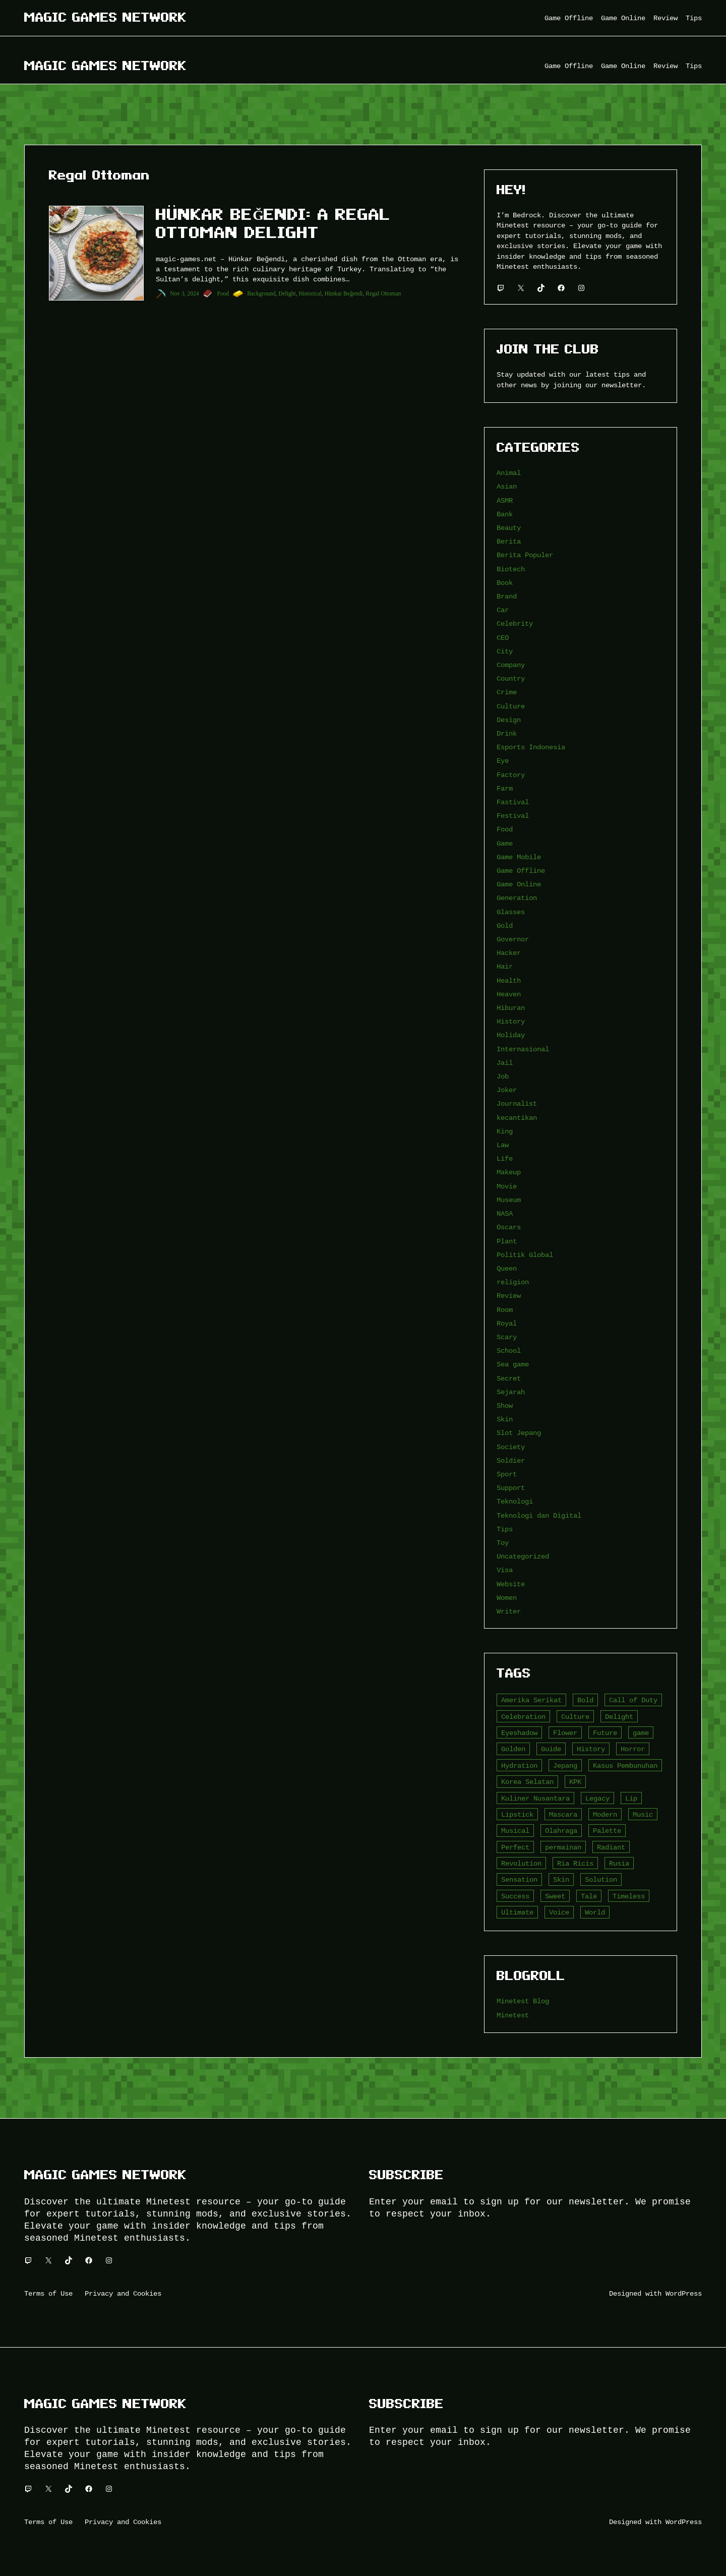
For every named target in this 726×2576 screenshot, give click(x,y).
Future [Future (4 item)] (605, 1732)
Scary (507, 1337)
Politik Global (525, 1254)
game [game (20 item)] (641, 1732)
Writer (509, 1611)
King (505, 1131)
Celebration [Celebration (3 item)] (523, 1716)
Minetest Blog (523, 2001)
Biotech (511, 569)
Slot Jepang (519, 1432)
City (505, 651)
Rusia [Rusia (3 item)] (619, 1863)
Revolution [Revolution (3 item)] (521, 1863)
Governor (513, 939)
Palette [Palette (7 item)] (607, 1830)
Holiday (511, 1035)
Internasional (523, 1049)
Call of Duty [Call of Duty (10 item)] (633, 1700)
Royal (507, 1323)
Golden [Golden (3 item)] (513, 1749)
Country (511, 678)
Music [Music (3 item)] (643, 1814)
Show (505, 1405)
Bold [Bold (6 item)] (585, 1700)
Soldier (511, 1460)
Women (507, 1597)
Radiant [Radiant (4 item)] (611, 1847)
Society (511, 1447)
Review (509, 1295)
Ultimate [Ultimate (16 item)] (517, 1912)
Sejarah (511, 1392)
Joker (507, 1090)
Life (505, 1158)
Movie (507, 1186)
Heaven (509, 994)
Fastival (513, 802)
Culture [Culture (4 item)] (575, 1716)
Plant (507, 1241)
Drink (507, 733)
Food (223, 293)
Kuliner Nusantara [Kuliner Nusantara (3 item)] (535, 1798)
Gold (505, 925)
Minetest (513, 2015)
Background (261, 293)
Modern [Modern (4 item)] (605, 1814)
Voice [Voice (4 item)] (559, 1912)
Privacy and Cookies (123, 2293)
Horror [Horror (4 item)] (633, 1749)
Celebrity (515, 623)
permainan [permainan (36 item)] (563, 1847)
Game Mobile (519, 857)
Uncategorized (523, 1556)
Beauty (509, 527)
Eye (503, 760)
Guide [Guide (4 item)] (551, 1749)
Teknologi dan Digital (539, 1515)
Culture (511, 706)
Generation (517, 897)
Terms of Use (48, 2293)
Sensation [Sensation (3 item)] (519, 1879)
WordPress (684, 2293)
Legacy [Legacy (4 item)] (597, 1798)
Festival (513, 815)
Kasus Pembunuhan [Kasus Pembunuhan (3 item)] (625, 1765)
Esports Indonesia (531, 747)
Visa (505, 1570)
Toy (503, 1542)
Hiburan (511, 1007)
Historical (310, 293)
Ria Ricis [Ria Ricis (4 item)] (575, 1863)
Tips (505, 1529)
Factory (511, 774)
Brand (507, 596)
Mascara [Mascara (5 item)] (563, 1814)
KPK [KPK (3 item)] (575, 1781)
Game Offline (521, 870)
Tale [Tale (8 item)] (589, 1896)
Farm (505, 788)
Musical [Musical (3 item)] (515, 1830)
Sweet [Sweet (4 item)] (555, 1896)
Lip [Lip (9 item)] (631, 1798)
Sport (507, 1474)
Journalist (517, 1103)
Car (503, 610)
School (509, 1350)
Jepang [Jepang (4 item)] (565, 1765)
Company (511, 665)
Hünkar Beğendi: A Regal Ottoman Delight (273, 223)
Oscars (509, 1227)
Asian (507, 486)
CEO (503, 637)
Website (511, 1584)
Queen (507, 1268)
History (511, 1021)
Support (511, 1487)
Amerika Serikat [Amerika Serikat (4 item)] (531, 1700)
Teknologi (515, 1501)
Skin (505, 1419)
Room (505, 1309)
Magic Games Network (105, 17)
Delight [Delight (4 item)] (619, 1716)
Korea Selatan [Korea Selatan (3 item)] (527, 1781)
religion (513, 1282)
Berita (509, 541)
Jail (505, 1062)
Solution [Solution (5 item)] (601, 1879)
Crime (507, 692)
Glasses (511, 912)
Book (505, 582)
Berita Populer (525, 555)
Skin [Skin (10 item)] (561, 1879)
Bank (505, 514)
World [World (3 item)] (595, 1912)
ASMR (505, 500)
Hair (505, 966)
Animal (509, 472)
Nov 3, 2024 (184, 293)
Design (509, 719)
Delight (287, 293)
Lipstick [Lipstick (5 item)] (517, 1814)
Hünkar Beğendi (344, 293)
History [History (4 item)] (591, 1749)
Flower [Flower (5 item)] (565, 1732)
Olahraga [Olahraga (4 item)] (561, 1830)
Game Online (519, 884)
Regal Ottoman (383, 293)
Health (509, 980)
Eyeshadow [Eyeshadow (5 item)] (519, 1732)
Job (503, 1076)
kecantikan (517, 1117)
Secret (509, 1378)
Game (505, 843)
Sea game (513, 1364)
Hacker (509, 952)
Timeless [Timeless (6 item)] (629, 1896)
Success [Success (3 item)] (515, 1896)
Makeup (509, 1172)
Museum (509, 1199)
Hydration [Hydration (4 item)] (519, 1765)
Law (503, 1145)
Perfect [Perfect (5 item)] (515, 1847)
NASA (505, 1213)
